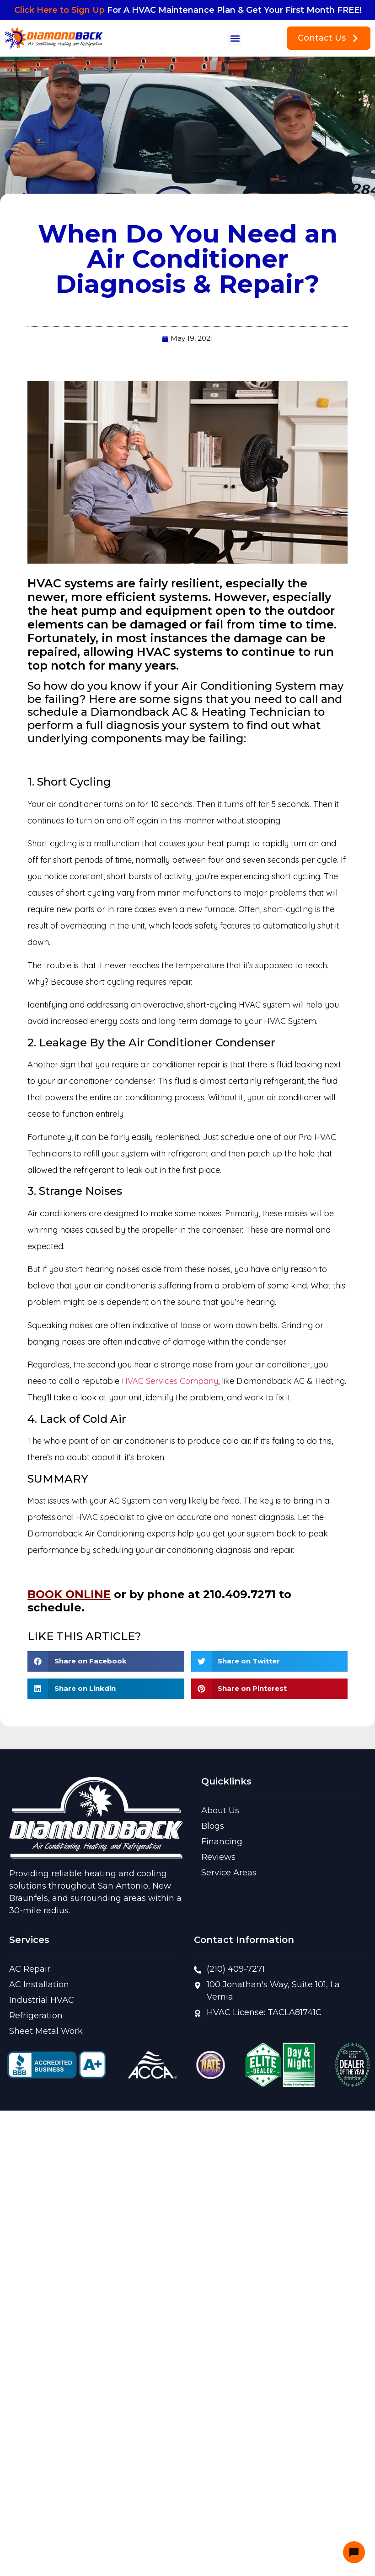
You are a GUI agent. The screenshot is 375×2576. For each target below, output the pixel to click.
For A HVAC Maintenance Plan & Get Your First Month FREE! (187, 10)
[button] (234, 38)
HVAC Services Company (170, 1381)
